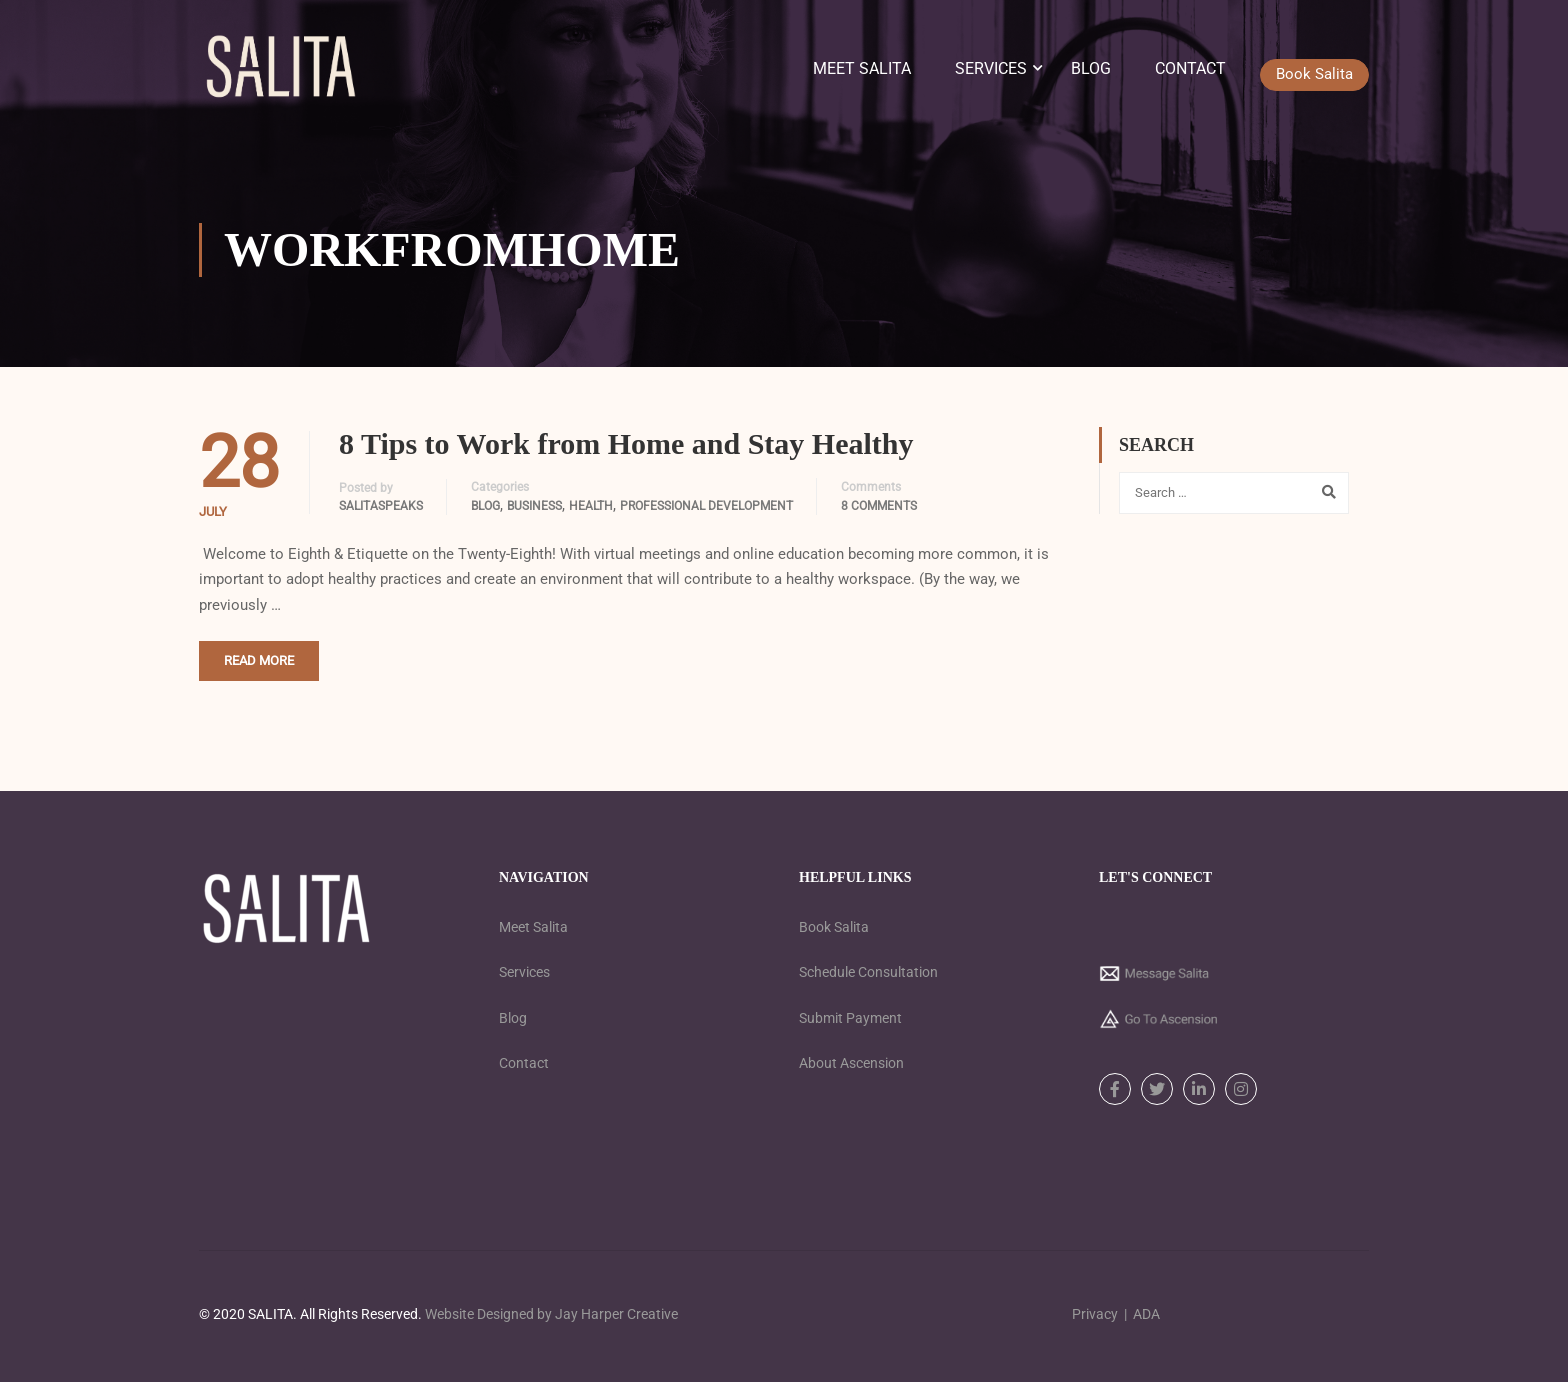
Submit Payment (850, 1018)
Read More (259, 669)
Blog (1091, 71)
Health (591, 515)
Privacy (1095, 1314)
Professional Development (706, 515)
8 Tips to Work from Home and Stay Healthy (626, 452)
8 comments (879, 515)
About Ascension (851, 1063)
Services (991, 71)
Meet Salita (862, 71)
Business (534, 515)
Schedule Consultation (868, 972)
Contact (1190, 71)
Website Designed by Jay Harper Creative (551, 1314)
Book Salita (834, 927)
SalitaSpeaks (381, 515)
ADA (1146, 1314)
